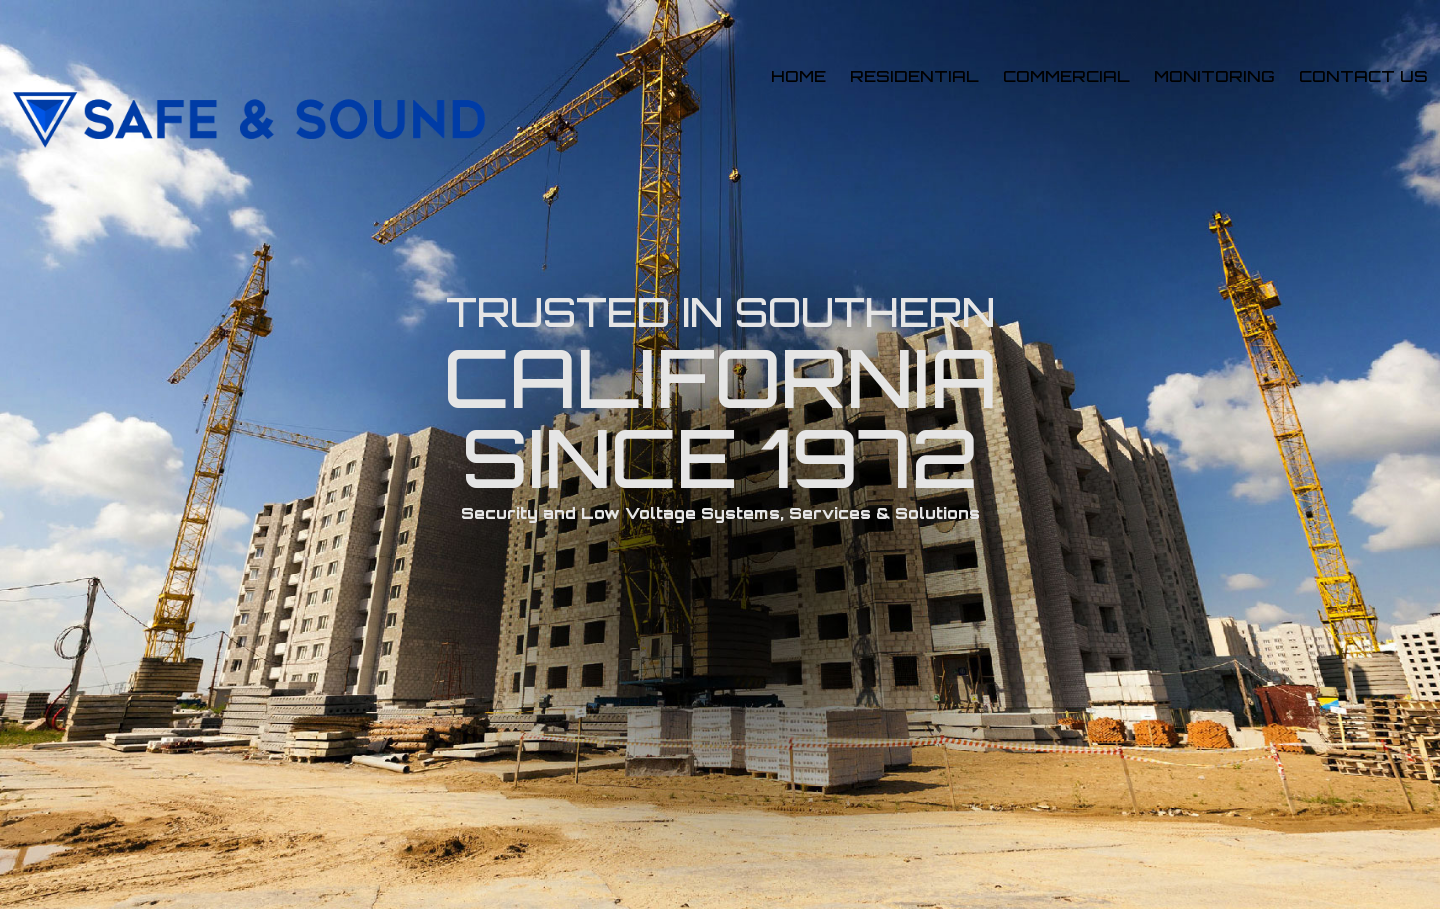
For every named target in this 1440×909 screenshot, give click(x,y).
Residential (914, 76)
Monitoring (1214, 76)
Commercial (1066, 76)
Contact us (1363, 76)
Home (798, 76)
